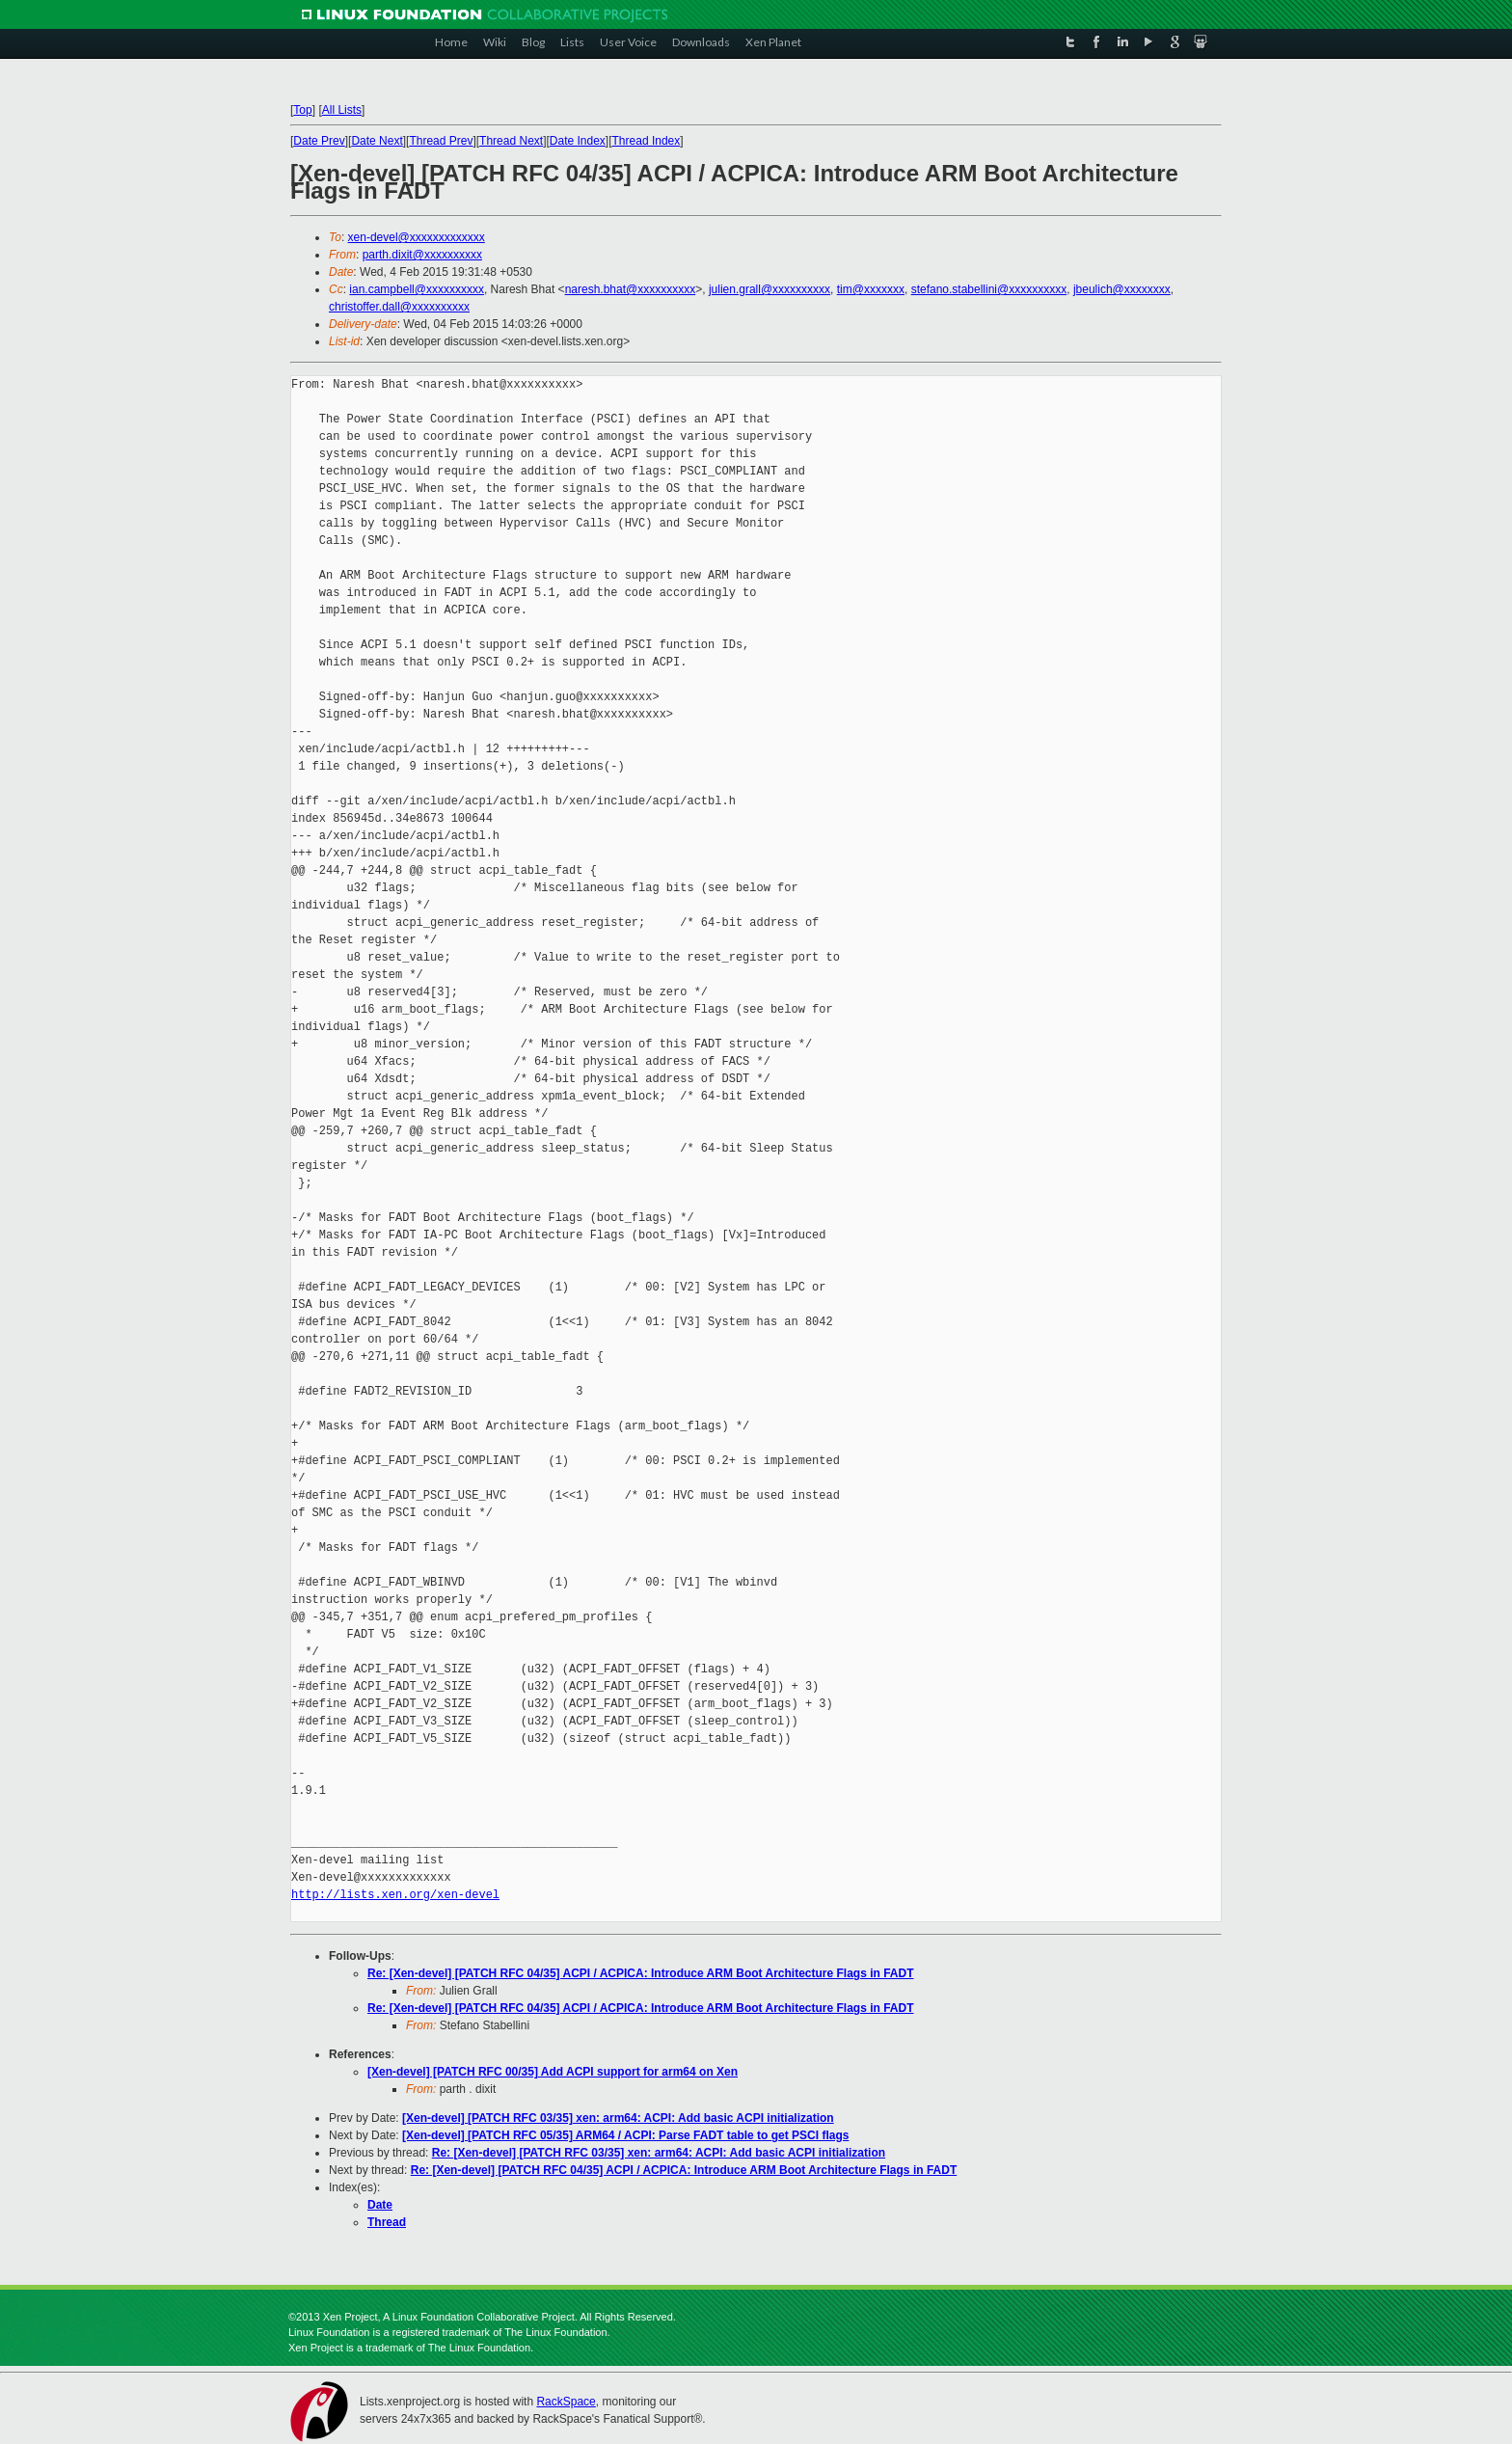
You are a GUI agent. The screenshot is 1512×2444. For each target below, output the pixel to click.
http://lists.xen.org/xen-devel (395, 1895)
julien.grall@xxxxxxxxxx (769, 289)
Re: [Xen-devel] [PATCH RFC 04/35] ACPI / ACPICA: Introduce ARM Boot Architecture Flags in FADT (640, 1973)
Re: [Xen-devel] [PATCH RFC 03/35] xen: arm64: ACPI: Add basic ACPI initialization (658, 2152)
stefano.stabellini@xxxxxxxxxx (989, 289)
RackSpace (565, 2401)
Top (302, 110)
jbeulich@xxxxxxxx (1122, 289)
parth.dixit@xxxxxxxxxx (422, 254)
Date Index (578, 141)
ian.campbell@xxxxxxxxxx (416, 289)
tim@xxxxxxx (870, 289)
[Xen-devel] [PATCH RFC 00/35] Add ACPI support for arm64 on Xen (552, 2071)
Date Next (376, 141)
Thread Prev (440, 141)
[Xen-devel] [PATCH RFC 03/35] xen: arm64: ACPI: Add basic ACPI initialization (618, 2118)
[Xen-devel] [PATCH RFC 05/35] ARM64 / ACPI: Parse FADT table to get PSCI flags (625, 2135)
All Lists (342, 110)
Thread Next (511, 141)
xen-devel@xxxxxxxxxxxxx (416, 237)
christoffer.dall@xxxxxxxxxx (399, 306)
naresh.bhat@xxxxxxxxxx (630, 289)
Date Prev (318, 141)
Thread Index (646, 141)
